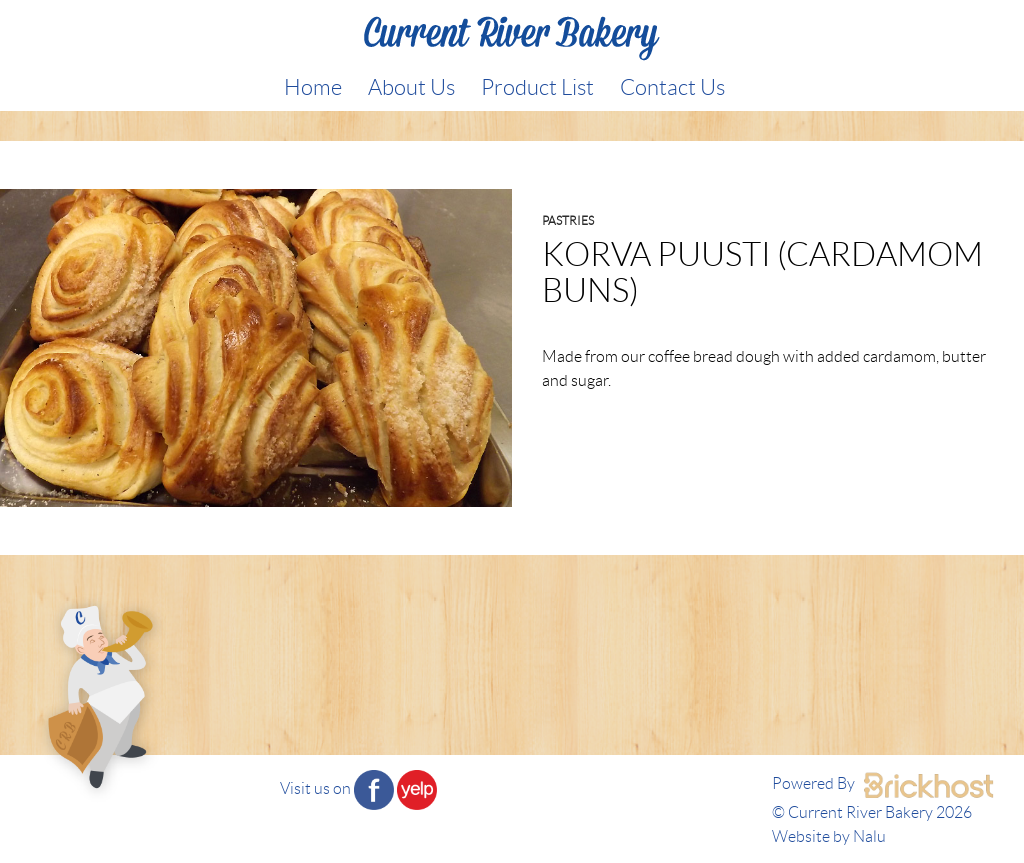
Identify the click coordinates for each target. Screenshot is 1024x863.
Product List (537, 87)
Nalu (869, 836)
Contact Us (672, 87)
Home (313, 87)
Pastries (568, 220)
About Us (411, 87)
